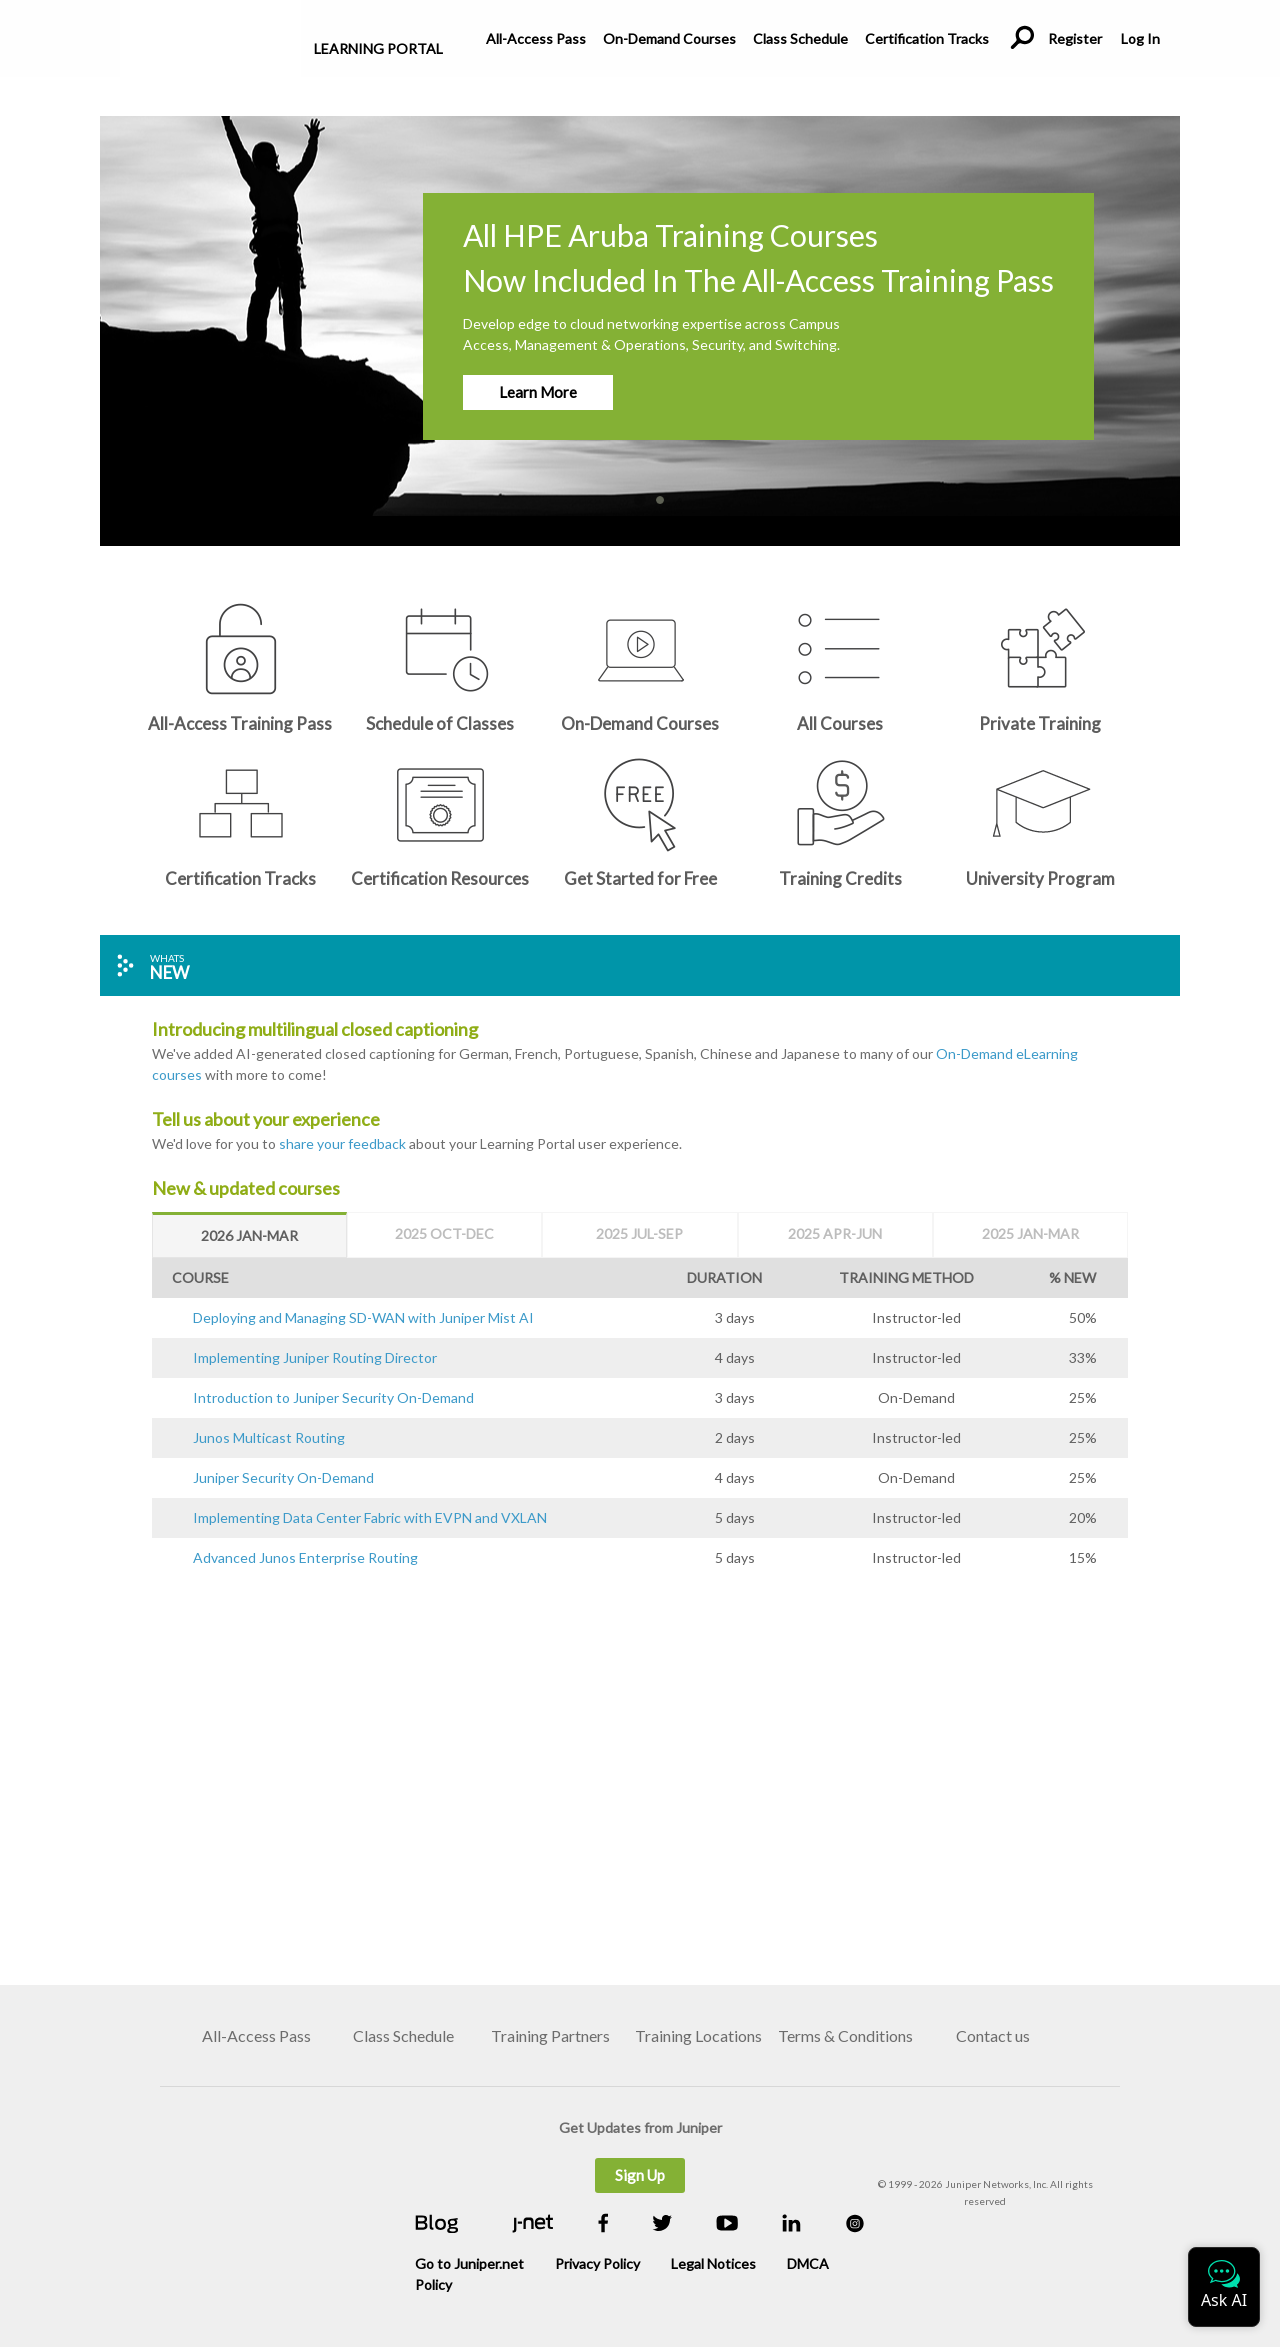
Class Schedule (800, 38)
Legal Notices (713, 2263)
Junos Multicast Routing (269, 1437)
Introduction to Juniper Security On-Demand (333, 1397)
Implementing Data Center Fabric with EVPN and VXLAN (370, 1517)
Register (1075, 38)
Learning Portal (378, 48)
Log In (1140, 38)
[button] (1162, 316)
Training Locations (698, 2035)
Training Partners (550, 2035)
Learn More (538, 392)
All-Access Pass (536, 38)
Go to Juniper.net (469, 2263)
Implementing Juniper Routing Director (315, 1357)
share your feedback (342, 1143)
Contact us (993, 2035)
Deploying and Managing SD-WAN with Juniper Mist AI (363, 1317)
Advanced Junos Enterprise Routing (305, 1557)
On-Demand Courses (669, 38)
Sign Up (640, 2175)
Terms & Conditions (845, 2035)
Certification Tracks (927, 38)
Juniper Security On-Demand (283, 1477)
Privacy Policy (597, 2263)
